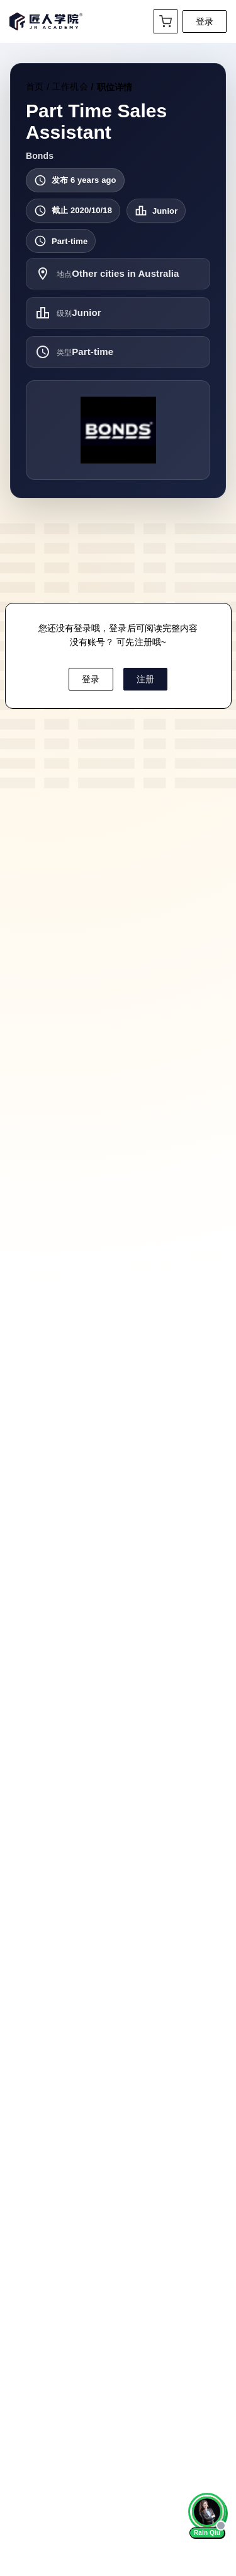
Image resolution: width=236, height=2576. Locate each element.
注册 (145, 679)
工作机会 (69, 86)
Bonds (39, 156)
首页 (34, 86)
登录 (204, 21)
